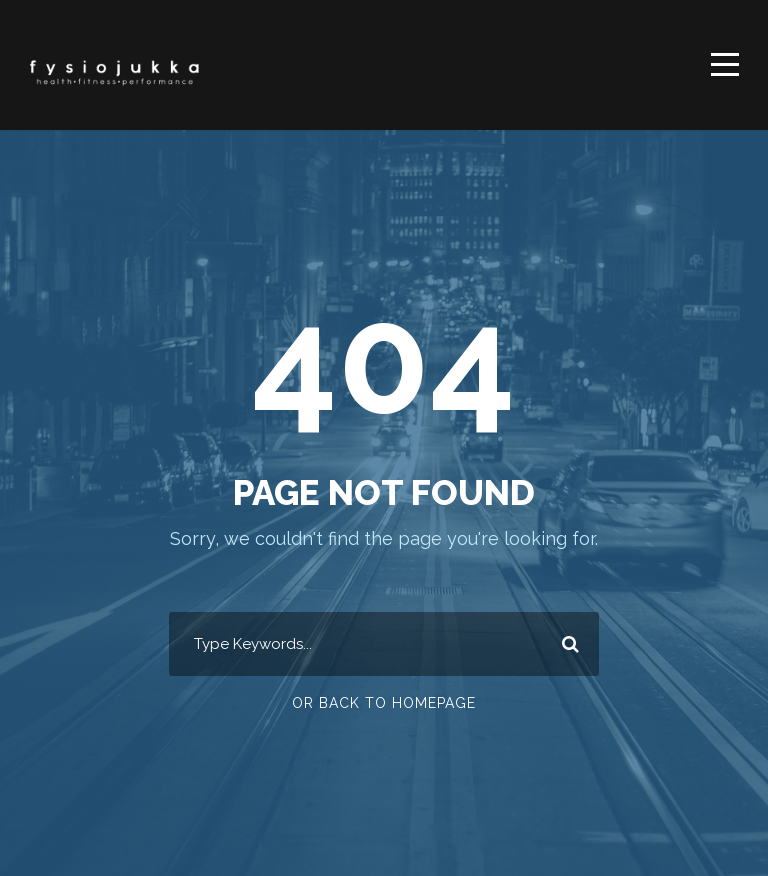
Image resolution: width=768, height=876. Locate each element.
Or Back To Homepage (384, 703)
